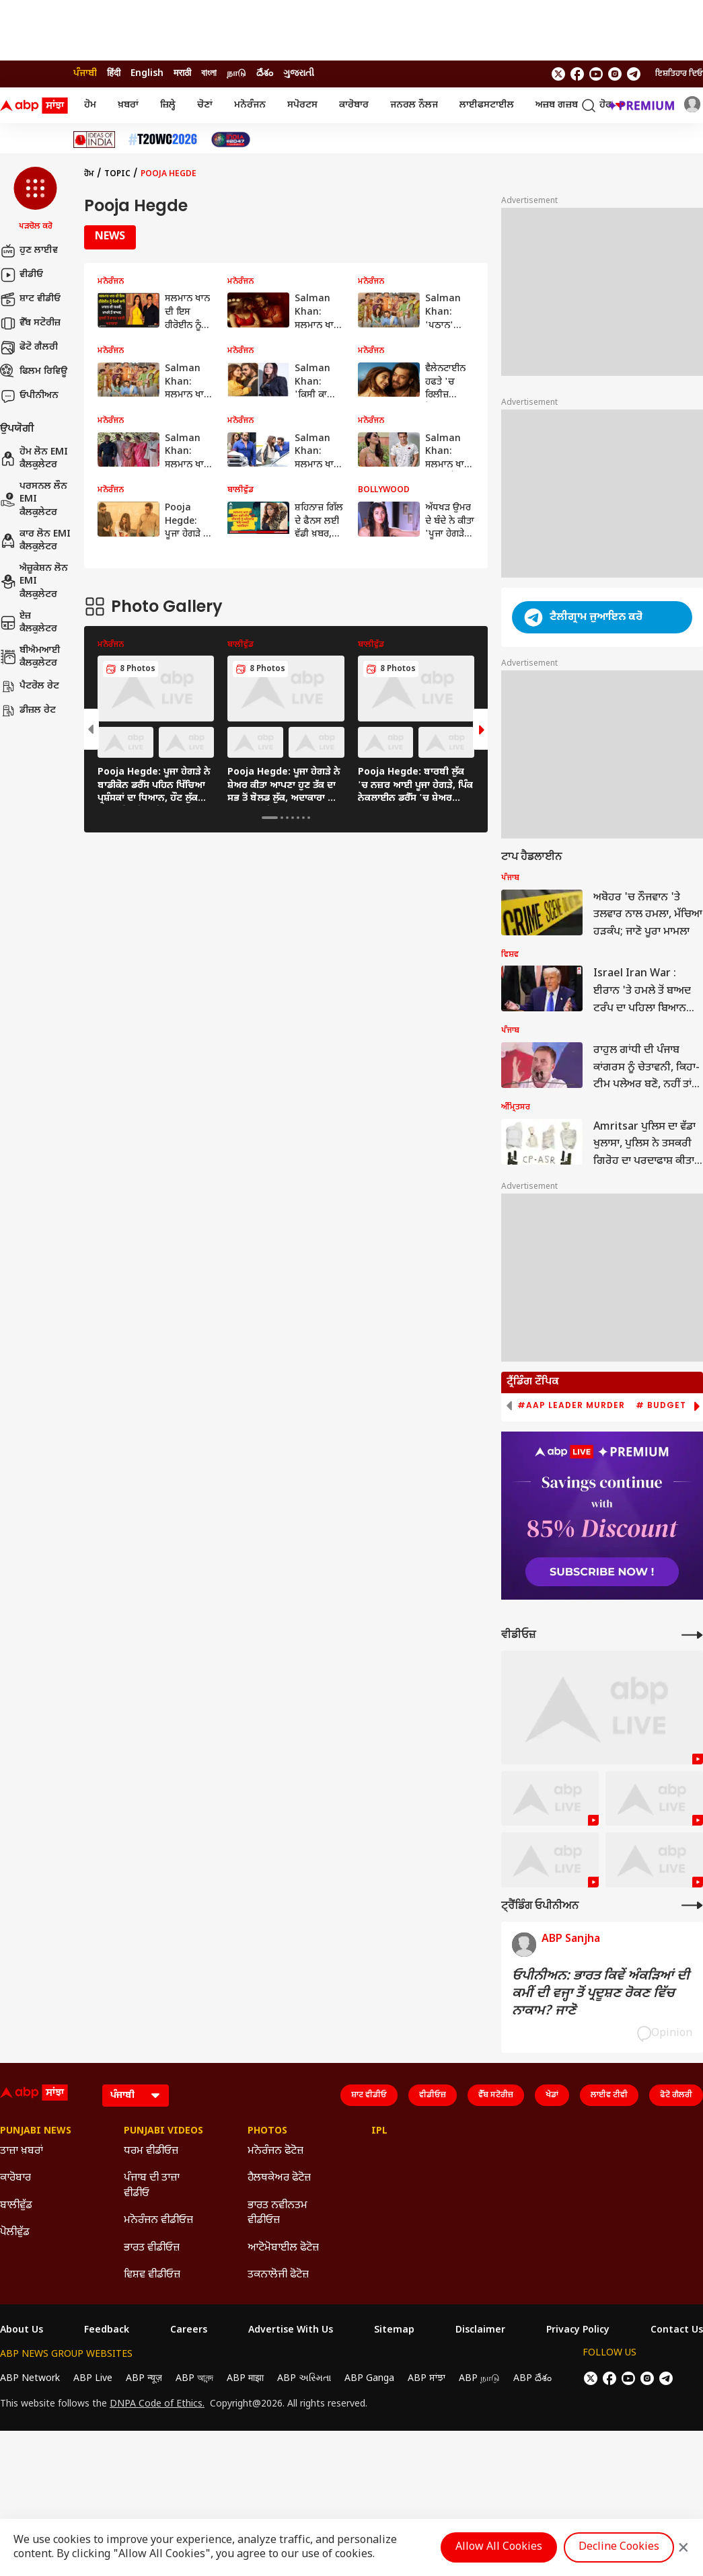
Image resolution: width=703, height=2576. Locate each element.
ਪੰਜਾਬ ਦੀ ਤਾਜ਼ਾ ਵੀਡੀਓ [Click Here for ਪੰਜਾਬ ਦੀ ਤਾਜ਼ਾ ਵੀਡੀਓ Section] (152, 2185)
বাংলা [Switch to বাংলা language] (209, 73)
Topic (117, 174)
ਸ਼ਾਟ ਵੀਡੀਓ (30, 299)
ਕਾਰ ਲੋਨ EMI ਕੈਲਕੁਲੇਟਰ (35, 541)
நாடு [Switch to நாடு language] (236, 73)
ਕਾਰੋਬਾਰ (354, 105)
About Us (21, 2330)
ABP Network (30, 2378)
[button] (35, 200)
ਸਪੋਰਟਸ (302, 105)
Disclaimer (480, 2330)
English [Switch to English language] (147, 73)
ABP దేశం (532, 2378)
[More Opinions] (692, 1905)
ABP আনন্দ (194, 2378)
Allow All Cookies (498, 2547)
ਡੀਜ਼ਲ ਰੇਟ (28, 711)
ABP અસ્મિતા (304, 2378)
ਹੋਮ (90, 105)
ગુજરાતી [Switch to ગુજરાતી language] (298, 73)
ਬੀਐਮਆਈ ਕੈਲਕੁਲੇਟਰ (30, 657)
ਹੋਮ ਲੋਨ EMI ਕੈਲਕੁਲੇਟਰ (34, 459)
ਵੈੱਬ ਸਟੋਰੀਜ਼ (30, 323)
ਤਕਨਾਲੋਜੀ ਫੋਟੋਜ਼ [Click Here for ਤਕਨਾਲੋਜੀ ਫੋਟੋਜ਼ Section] (278, 2275)
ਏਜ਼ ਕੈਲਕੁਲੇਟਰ (28, 623)
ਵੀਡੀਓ (21, 275)
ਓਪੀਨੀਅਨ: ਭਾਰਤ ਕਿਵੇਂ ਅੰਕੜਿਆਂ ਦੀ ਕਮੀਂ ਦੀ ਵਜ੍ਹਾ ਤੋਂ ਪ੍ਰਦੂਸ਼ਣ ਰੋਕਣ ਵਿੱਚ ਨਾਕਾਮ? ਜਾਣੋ (601, 1993)
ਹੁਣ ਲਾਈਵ (29, 251)
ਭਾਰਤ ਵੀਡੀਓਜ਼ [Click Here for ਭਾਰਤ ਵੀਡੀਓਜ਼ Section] (152, 2248)
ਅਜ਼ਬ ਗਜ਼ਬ (556, 105)
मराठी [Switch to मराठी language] (182, 73)
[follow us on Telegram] (634, 74)
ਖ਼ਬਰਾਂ (128, 105)
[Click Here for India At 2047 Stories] (231, 139)
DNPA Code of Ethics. (157, 2404)
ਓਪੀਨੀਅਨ (29, 396)
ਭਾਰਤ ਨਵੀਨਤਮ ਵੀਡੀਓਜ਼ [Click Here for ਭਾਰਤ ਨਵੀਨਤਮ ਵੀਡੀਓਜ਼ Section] (277, 2213)
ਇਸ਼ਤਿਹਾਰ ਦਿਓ (679, 74)
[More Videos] (692, 1635)
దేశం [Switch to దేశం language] (264, 73)
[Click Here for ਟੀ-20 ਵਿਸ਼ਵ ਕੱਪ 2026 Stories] (162, 139)
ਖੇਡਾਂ (552, 2095)
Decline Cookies (619, 2547)
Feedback (106, 2330)
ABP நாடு (479, 2378)
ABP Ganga (369, 2378)
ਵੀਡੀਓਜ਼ (432, 2095)
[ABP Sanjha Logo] (35, 105)
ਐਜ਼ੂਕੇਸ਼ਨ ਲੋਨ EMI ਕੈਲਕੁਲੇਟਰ (34, 581)
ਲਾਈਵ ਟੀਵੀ (609, 2095)
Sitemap (394, 2330)
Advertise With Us (290, 2330)
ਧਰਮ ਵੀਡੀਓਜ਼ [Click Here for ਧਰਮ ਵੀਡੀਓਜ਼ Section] (151, 2151)
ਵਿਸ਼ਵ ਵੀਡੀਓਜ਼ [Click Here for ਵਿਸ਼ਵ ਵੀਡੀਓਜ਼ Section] (152, 2275)
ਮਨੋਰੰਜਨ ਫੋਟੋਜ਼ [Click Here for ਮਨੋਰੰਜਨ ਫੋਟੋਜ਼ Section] (275, 2151)
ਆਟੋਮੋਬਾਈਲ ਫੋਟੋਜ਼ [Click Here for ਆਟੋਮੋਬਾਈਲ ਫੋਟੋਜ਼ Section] (283, 2248)
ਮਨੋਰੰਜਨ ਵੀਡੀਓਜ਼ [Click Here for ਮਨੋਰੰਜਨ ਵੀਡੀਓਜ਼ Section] (158, 2221)
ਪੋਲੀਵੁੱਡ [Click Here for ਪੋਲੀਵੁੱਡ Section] (15, 2233)
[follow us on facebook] (577, 74)
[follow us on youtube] (596, 74)
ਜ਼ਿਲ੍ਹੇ (168, 105)
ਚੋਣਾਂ (205, 105)
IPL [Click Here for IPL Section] (379, 2131)
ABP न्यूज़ (144, 2378)
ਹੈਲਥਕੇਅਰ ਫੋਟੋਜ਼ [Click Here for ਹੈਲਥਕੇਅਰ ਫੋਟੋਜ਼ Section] (279, 2178)
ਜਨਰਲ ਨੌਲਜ (414, 105)
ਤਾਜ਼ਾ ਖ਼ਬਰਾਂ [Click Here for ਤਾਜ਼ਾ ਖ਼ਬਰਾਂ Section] (21, 2151)
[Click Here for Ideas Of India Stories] (94, 139)
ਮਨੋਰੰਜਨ (250, 105)
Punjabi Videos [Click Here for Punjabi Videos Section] (163, 2131)
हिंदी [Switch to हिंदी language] (113, 73)
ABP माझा (245, 2378)
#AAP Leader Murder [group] (571, 1405)
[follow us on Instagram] (615, 74)
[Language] (135, 2095)
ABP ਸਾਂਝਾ (426, 2378)
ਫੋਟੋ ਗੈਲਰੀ (29, 348)
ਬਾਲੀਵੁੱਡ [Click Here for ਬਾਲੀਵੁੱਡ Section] (16, 2206)
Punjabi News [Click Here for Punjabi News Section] (35, 2131)
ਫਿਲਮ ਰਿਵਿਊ (33, 372)
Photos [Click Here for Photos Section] (267, 2131)
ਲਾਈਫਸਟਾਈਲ (486, 105)
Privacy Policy (577, 2330)
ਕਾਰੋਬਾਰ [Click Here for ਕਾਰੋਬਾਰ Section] (15, 2178)
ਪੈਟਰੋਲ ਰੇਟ (29, 686)
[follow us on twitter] (558, 74)
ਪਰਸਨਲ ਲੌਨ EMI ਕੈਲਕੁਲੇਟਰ (33, 499)
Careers (188, 2330)
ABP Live (92, 2378)
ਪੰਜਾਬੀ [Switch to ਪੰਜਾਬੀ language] (85, 73)
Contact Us (677, 2330)
